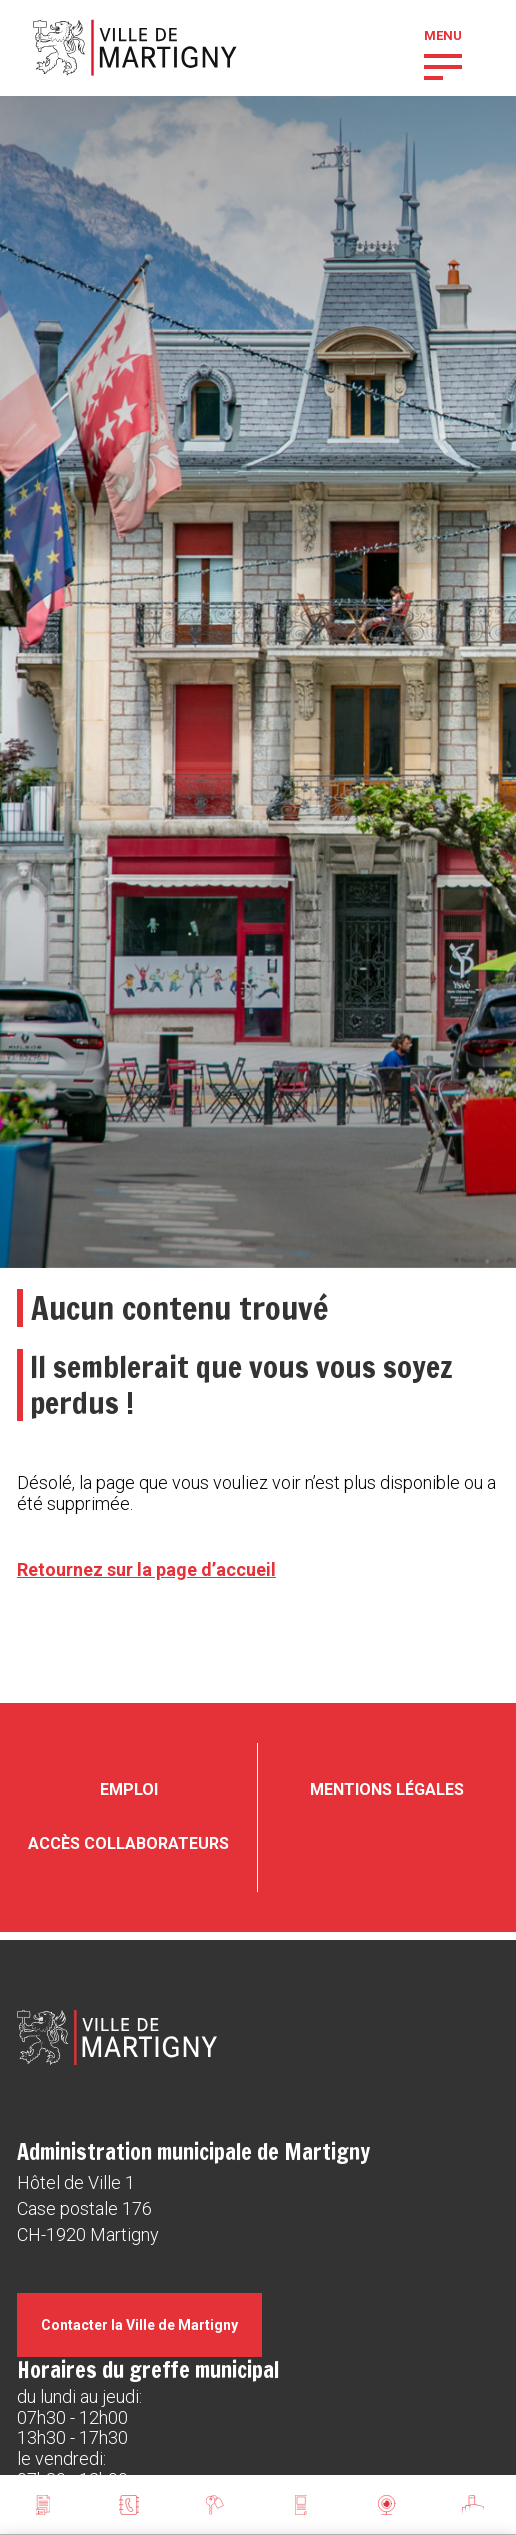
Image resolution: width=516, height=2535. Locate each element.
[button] (443, 65)
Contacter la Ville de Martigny (139, 2325)
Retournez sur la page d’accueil (146, 1569)
